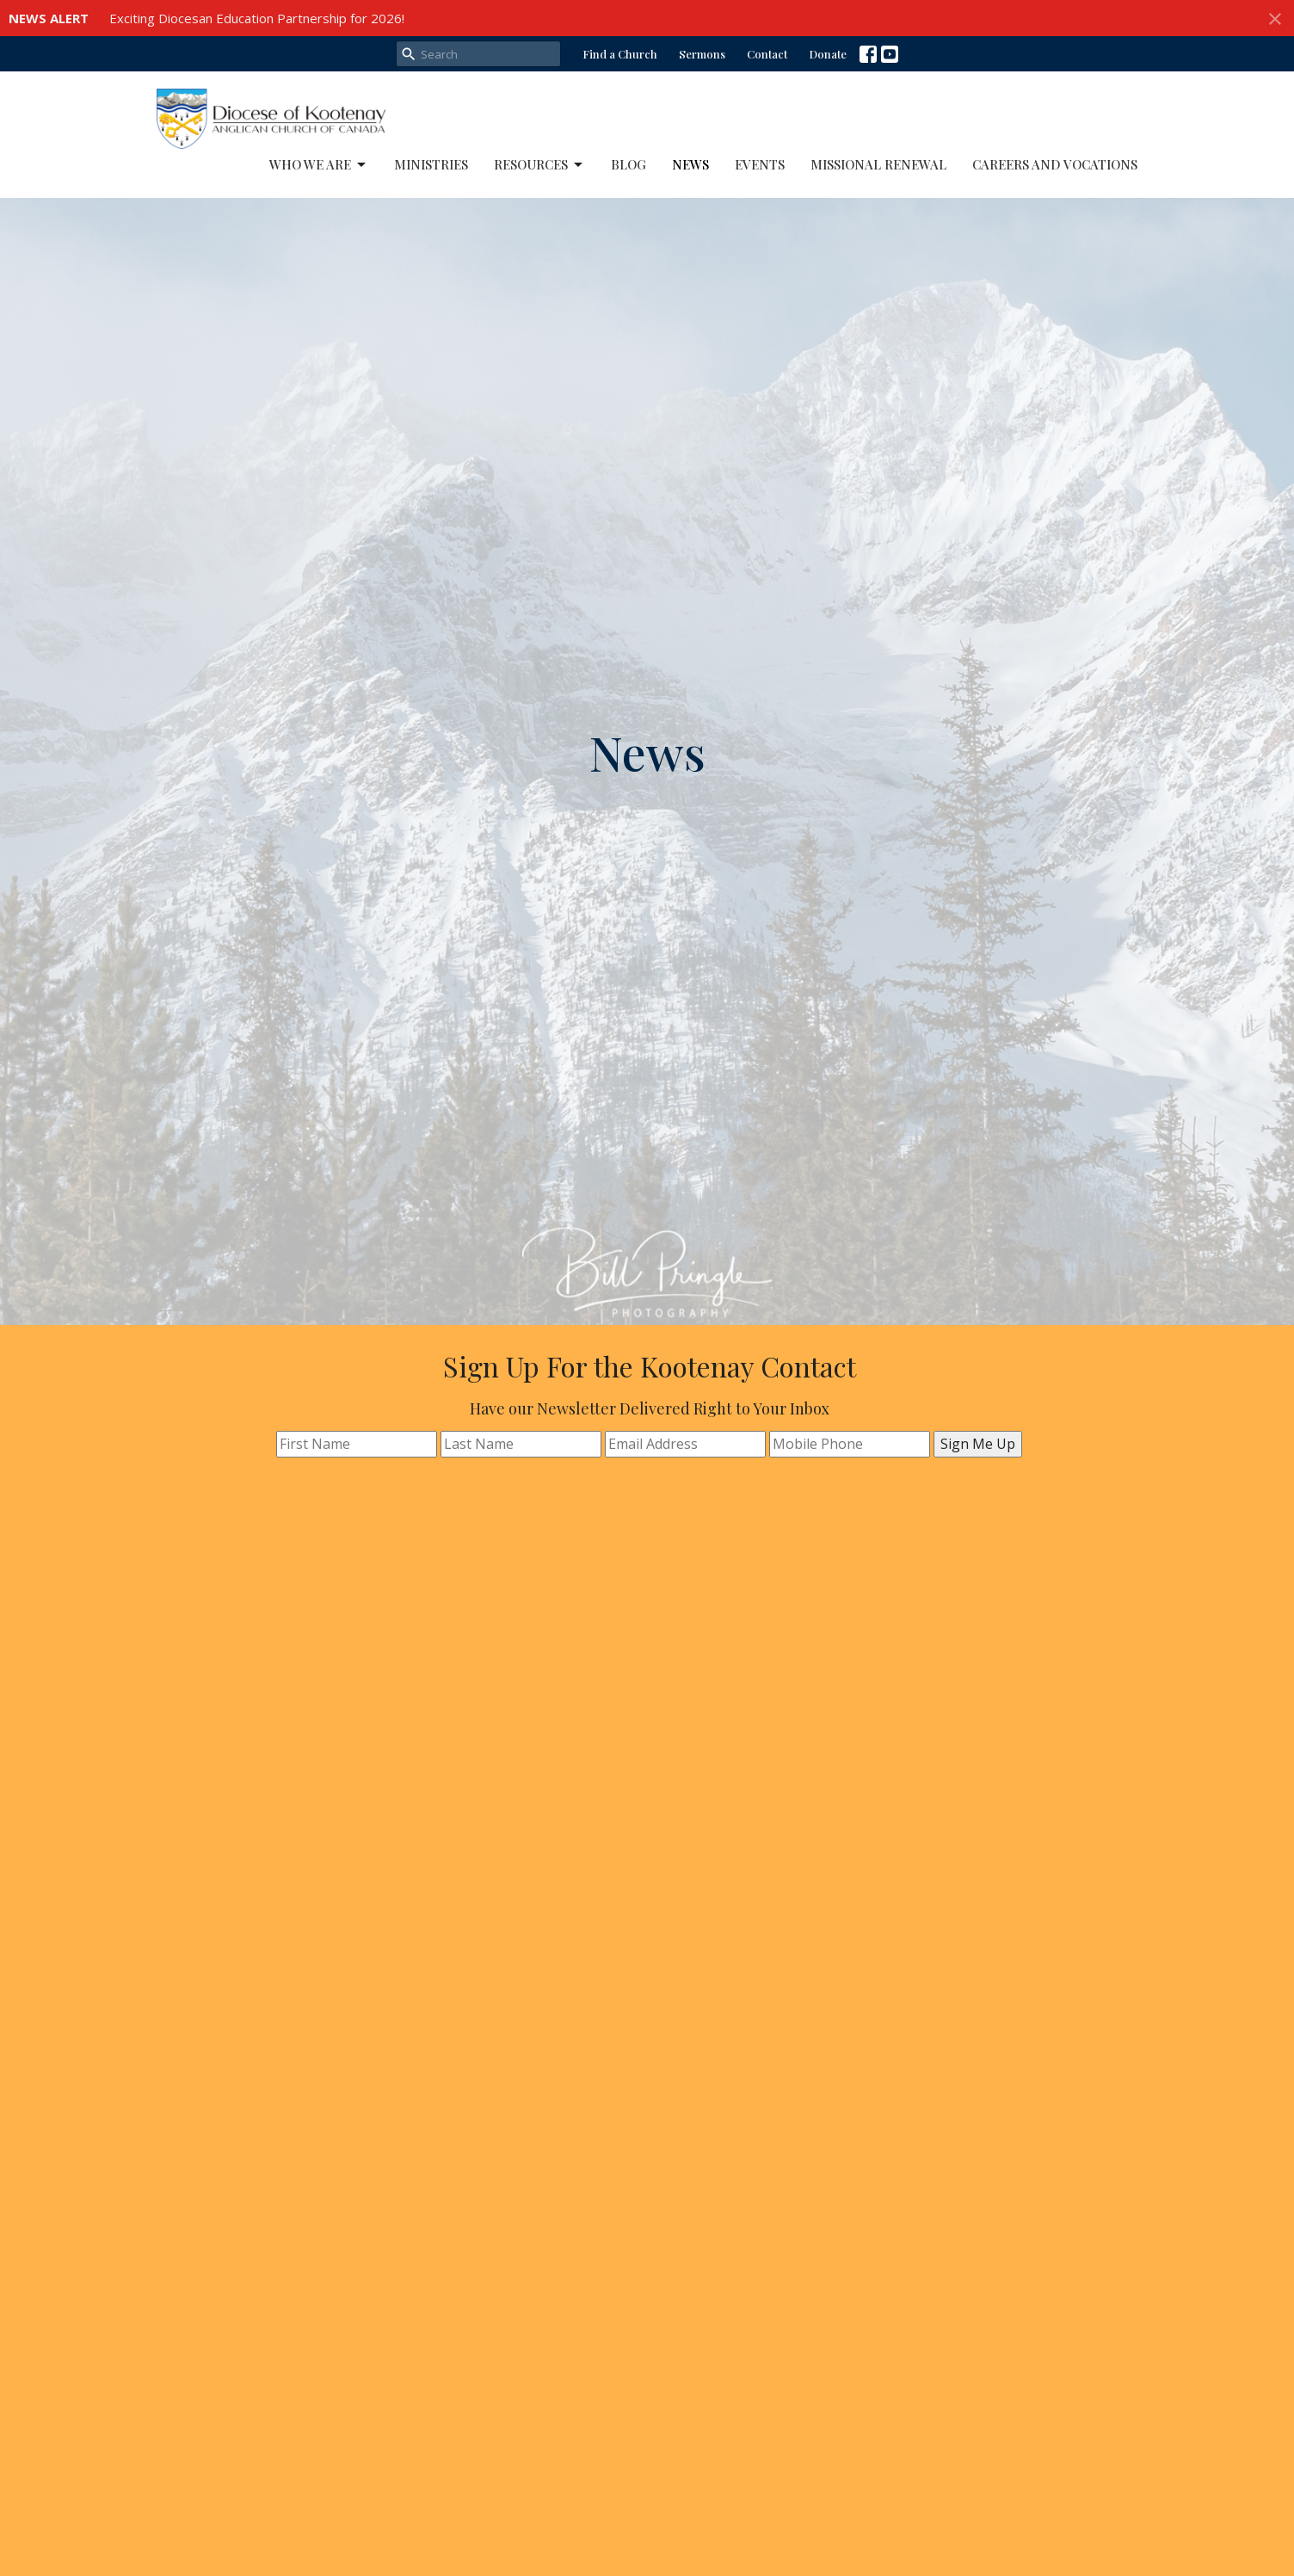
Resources (539, 165)
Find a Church (619, 53)
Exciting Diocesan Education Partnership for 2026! (256, 18)
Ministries (431, 164)
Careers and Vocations (1054, 164)
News (690, 164)
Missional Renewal (878, 164)
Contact (767, 53)
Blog (628, 164)
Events (760, 164)
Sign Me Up (977, 1443)
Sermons (702, 53)
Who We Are (318, 165)
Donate (828, 53)
